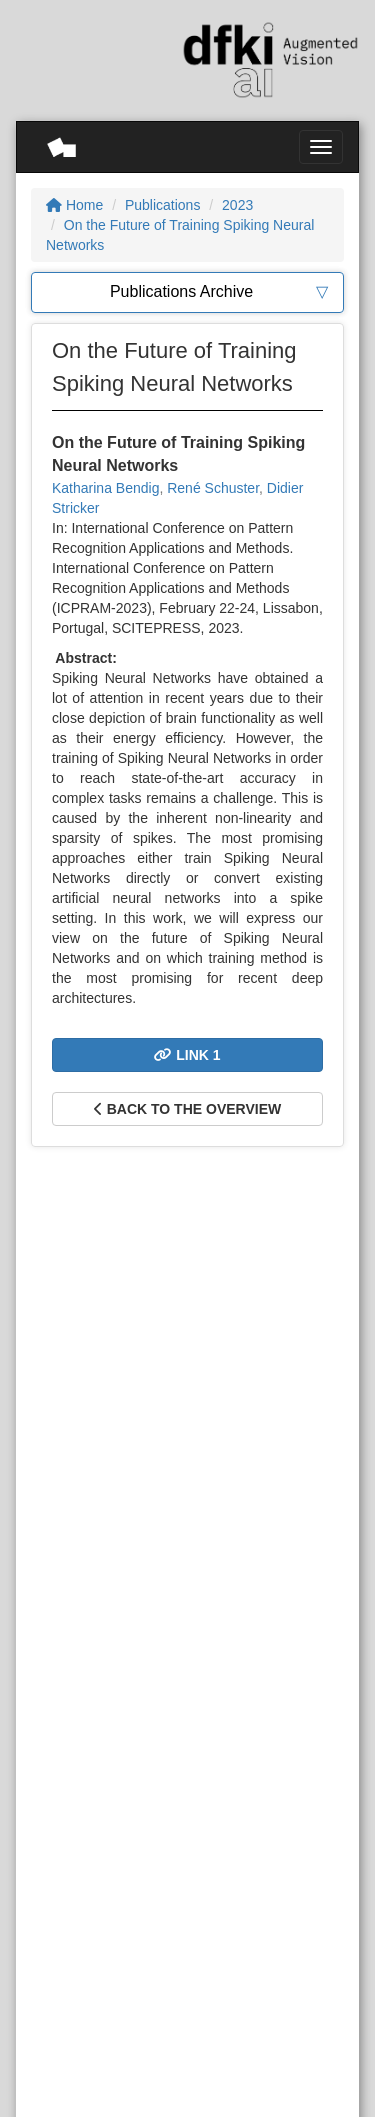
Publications (163, 205)
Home (74, 205)
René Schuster (213, 488)
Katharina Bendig (105, 488)
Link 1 (187, 1055)
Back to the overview (187, 1109)
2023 (237, 205)
